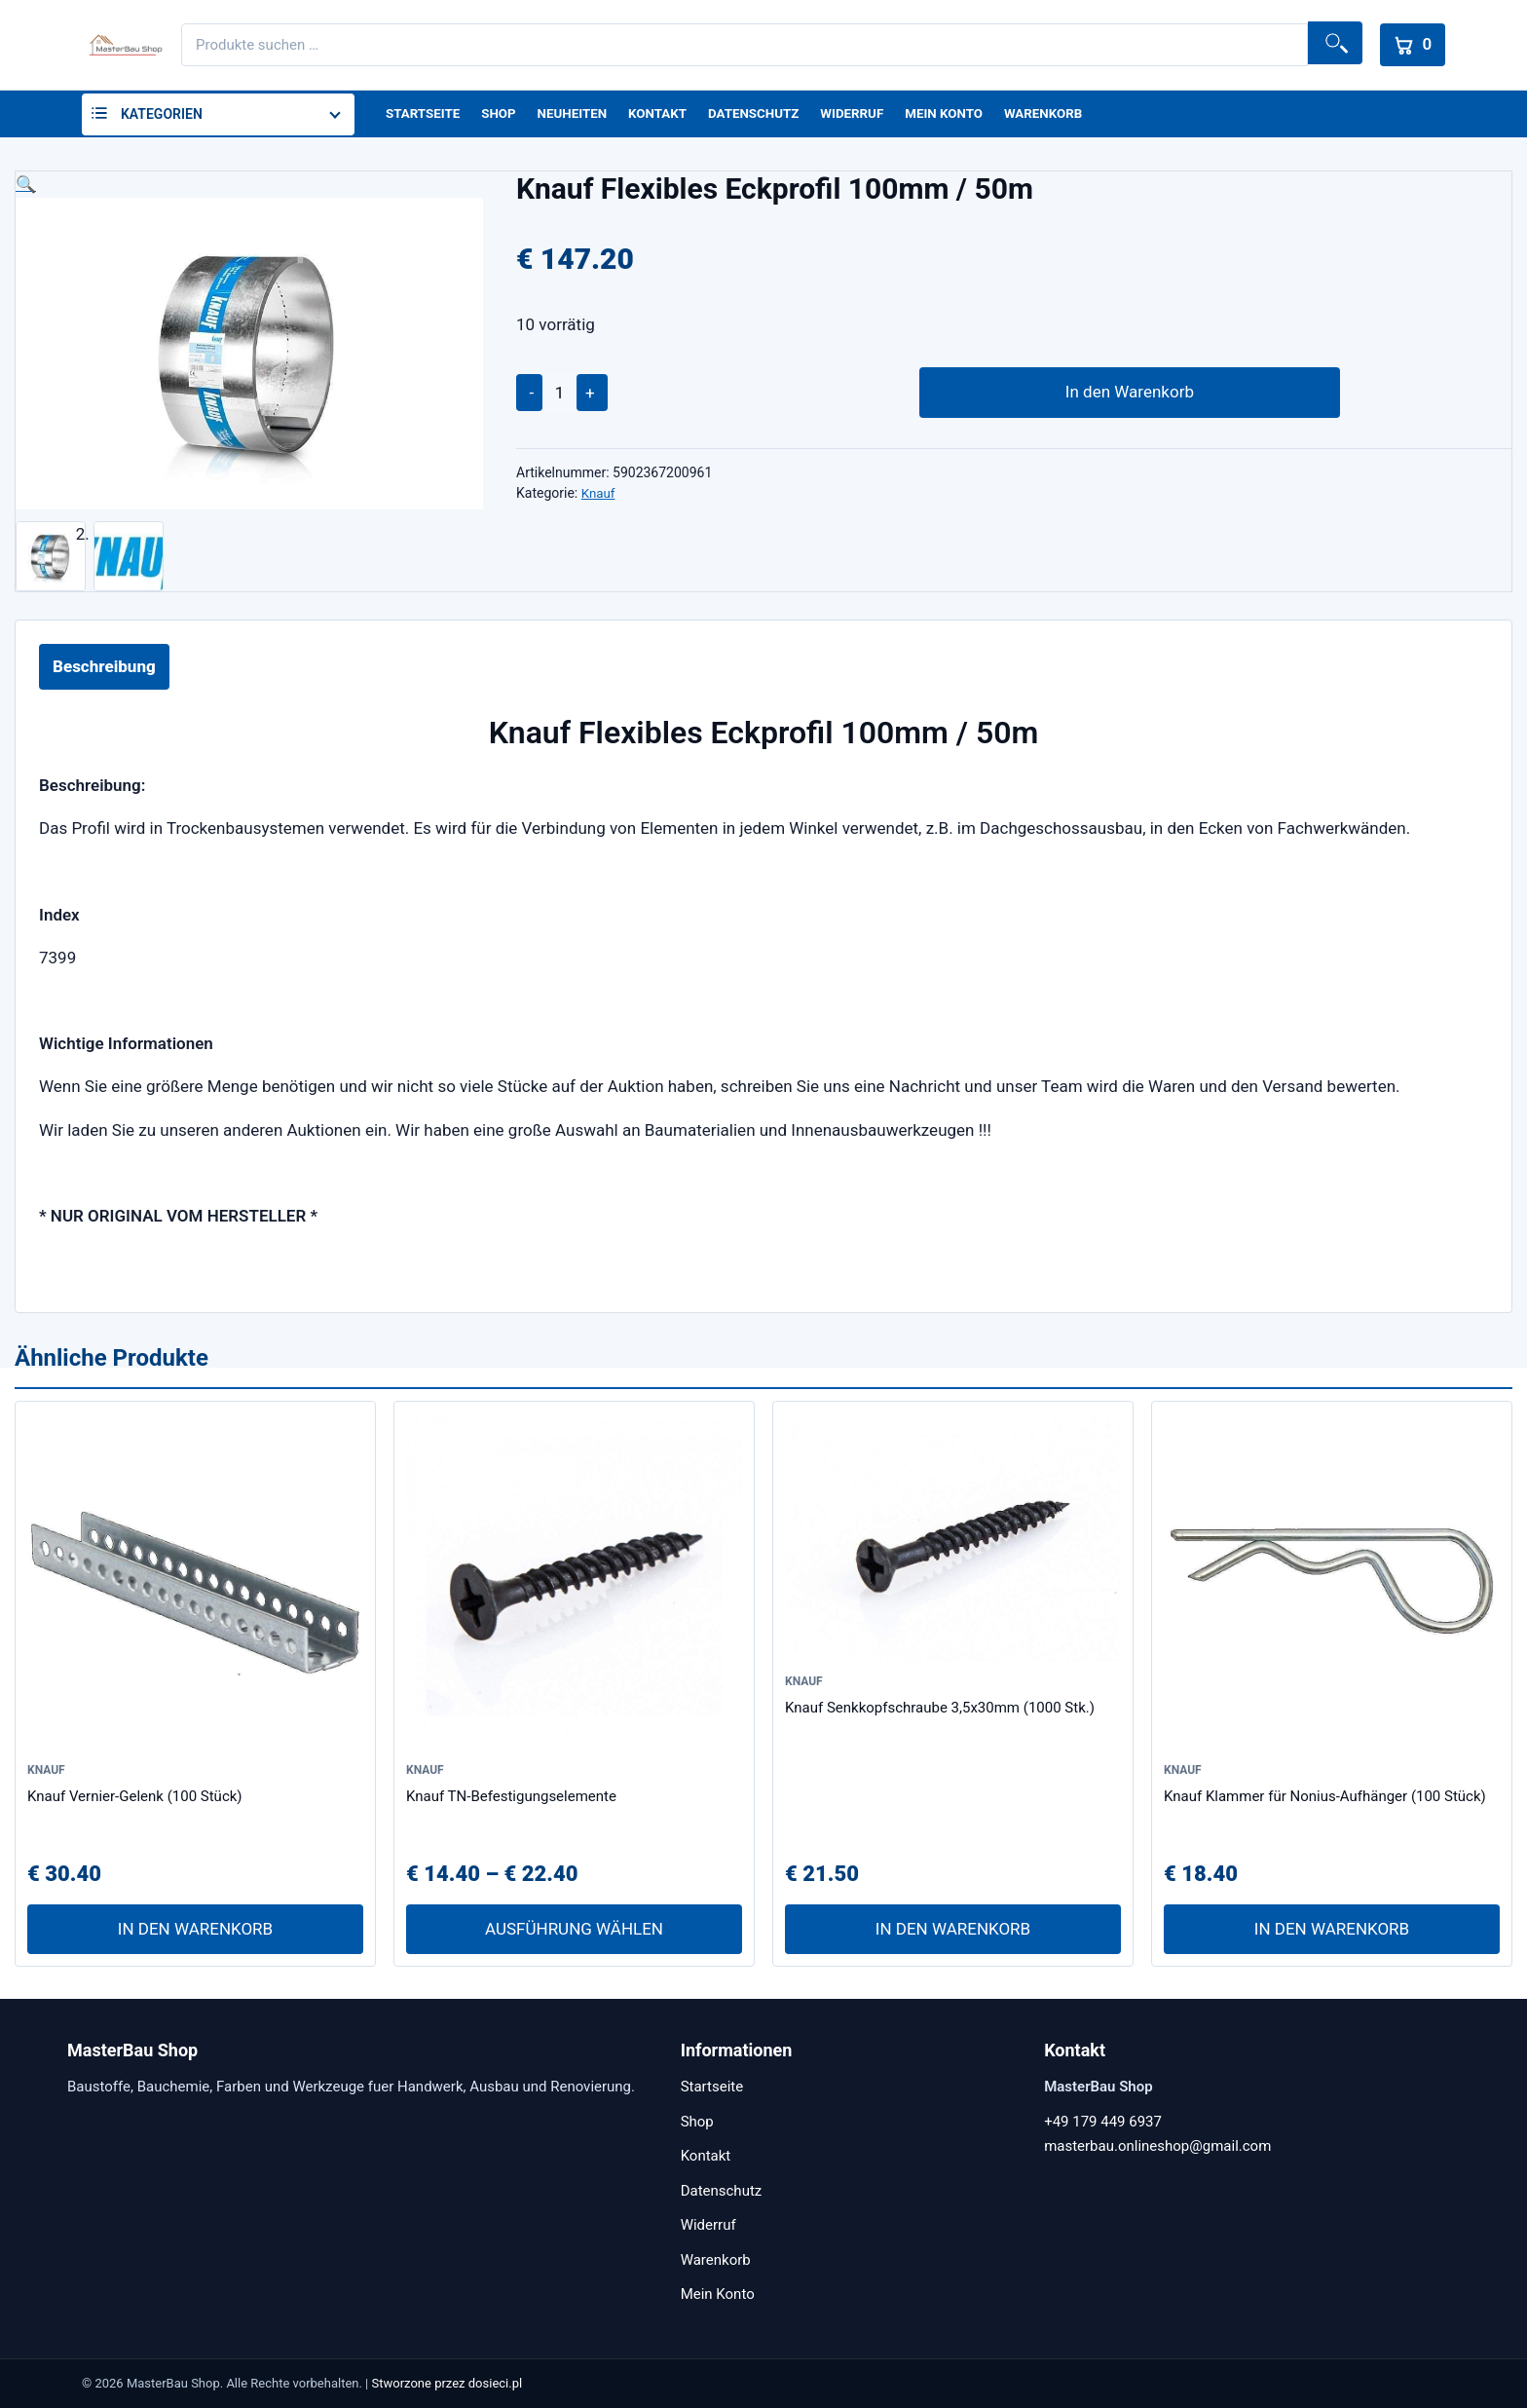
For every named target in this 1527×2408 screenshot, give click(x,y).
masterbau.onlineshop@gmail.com (1157, 2146)
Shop (503, 116)
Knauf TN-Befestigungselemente (511, 1800)
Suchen (1328, 44)
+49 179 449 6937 (1103, 2121)
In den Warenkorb (1013, 396)
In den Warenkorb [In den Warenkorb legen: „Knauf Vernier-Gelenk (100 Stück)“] (195, 1933)
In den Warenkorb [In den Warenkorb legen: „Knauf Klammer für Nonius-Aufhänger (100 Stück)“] (1331, 1933)
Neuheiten (578, 116)
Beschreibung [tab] (104, 670)
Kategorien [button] (162, 116)
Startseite (425, 116)
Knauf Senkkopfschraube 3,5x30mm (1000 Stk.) (940, 1711)
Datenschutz (767, 116)
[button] (249, 188)
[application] (765, 409)
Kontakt (667, 116)
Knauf (599, 498)
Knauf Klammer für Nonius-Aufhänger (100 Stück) (1325, 1800)
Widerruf (870, 116)
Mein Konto (965, 116)
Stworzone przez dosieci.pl (447, 2383)
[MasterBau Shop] (123, 45)
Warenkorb (1068, 116)
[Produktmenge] (559, 396)
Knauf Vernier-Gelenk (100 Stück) (134, 1800)
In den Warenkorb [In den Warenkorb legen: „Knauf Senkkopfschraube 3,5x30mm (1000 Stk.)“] (952, 1933)
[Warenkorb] (1409, 44)
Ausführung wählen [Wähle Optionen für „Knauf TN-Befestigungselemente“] (574, 1933)
